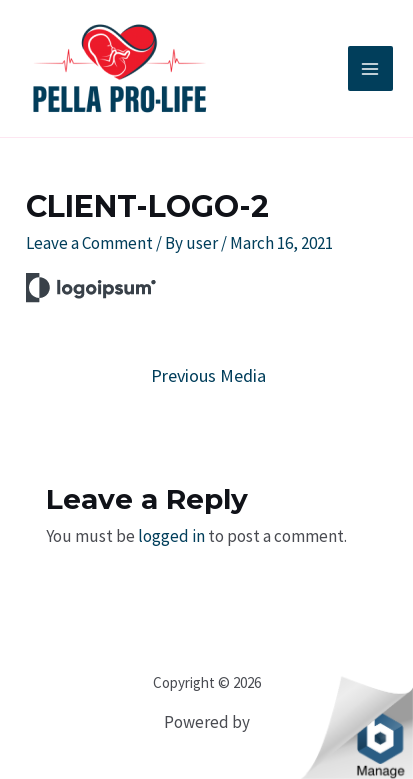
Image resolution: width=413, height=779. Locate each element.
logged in (171, 536)
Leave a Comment (89, 243)
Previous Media (208, 375)
